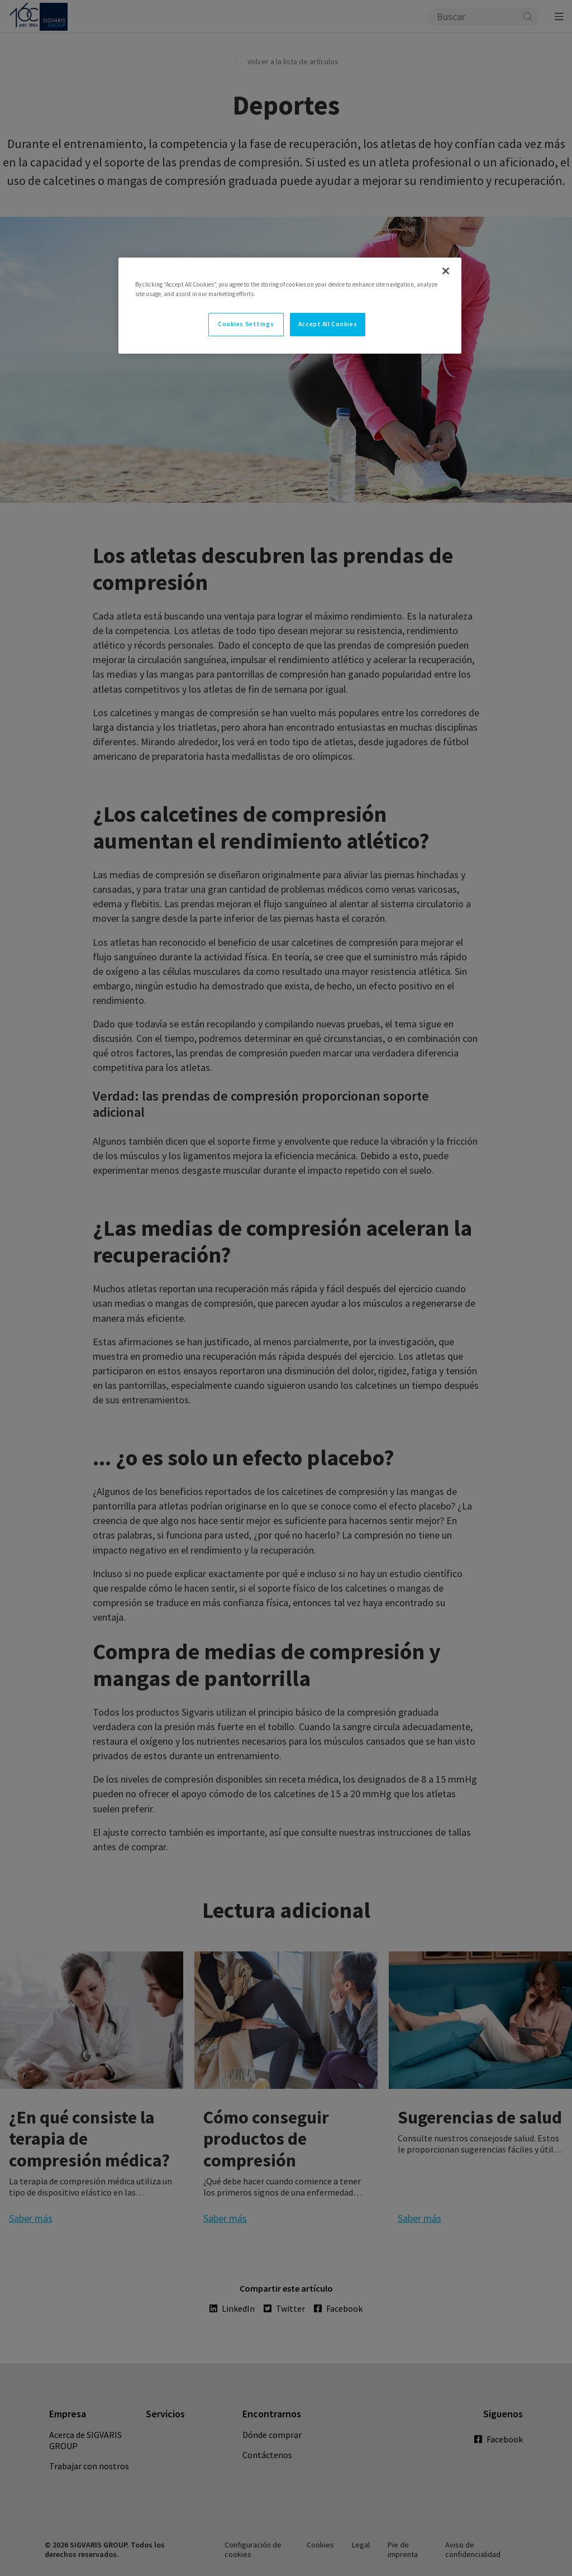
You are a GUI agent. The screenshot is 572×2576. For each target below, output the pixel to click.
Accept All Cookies (327, 324)
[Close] (445, 271)
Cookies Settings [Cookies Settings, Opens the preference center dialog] (246, 324)
